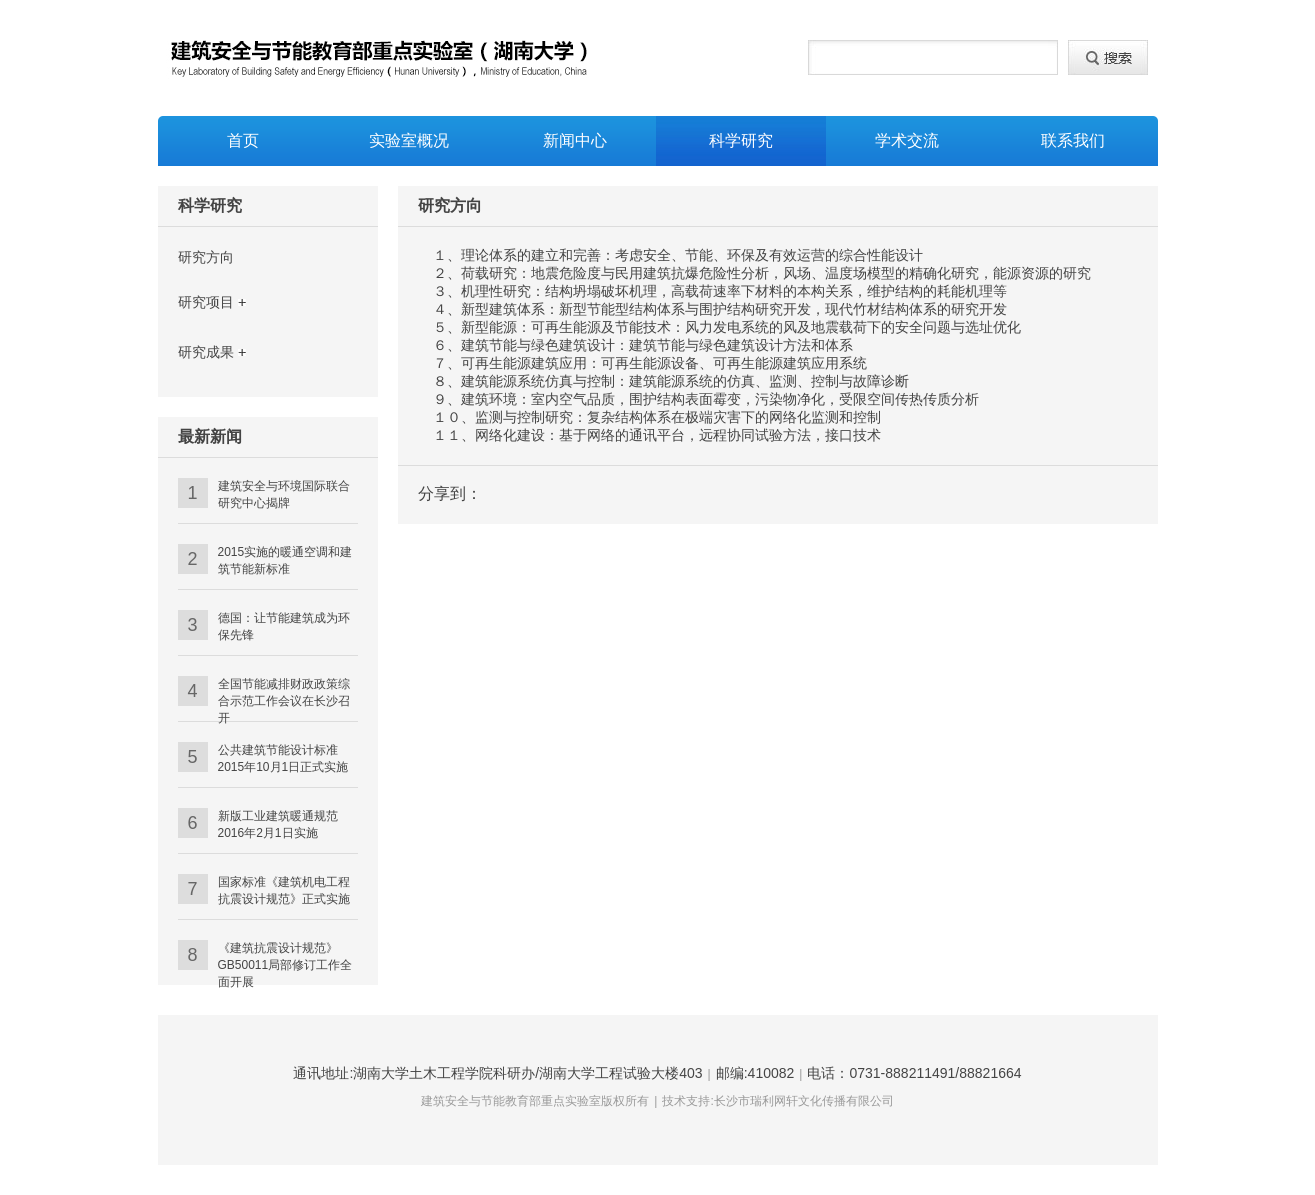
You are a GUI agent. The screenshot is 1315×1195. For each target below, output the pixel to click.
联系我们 (1073, 140)
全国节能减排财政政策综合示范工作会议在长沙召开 (284, 701)
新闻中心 (575, 140)
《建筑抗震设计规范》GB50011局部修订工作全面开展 (285, 965)
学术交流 (907, 140)
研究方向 (206, 257)
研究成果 (206, 352)
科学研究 (741, 140)
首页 (243, 140)
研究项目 (206, 302)
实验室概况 (409, 140)
